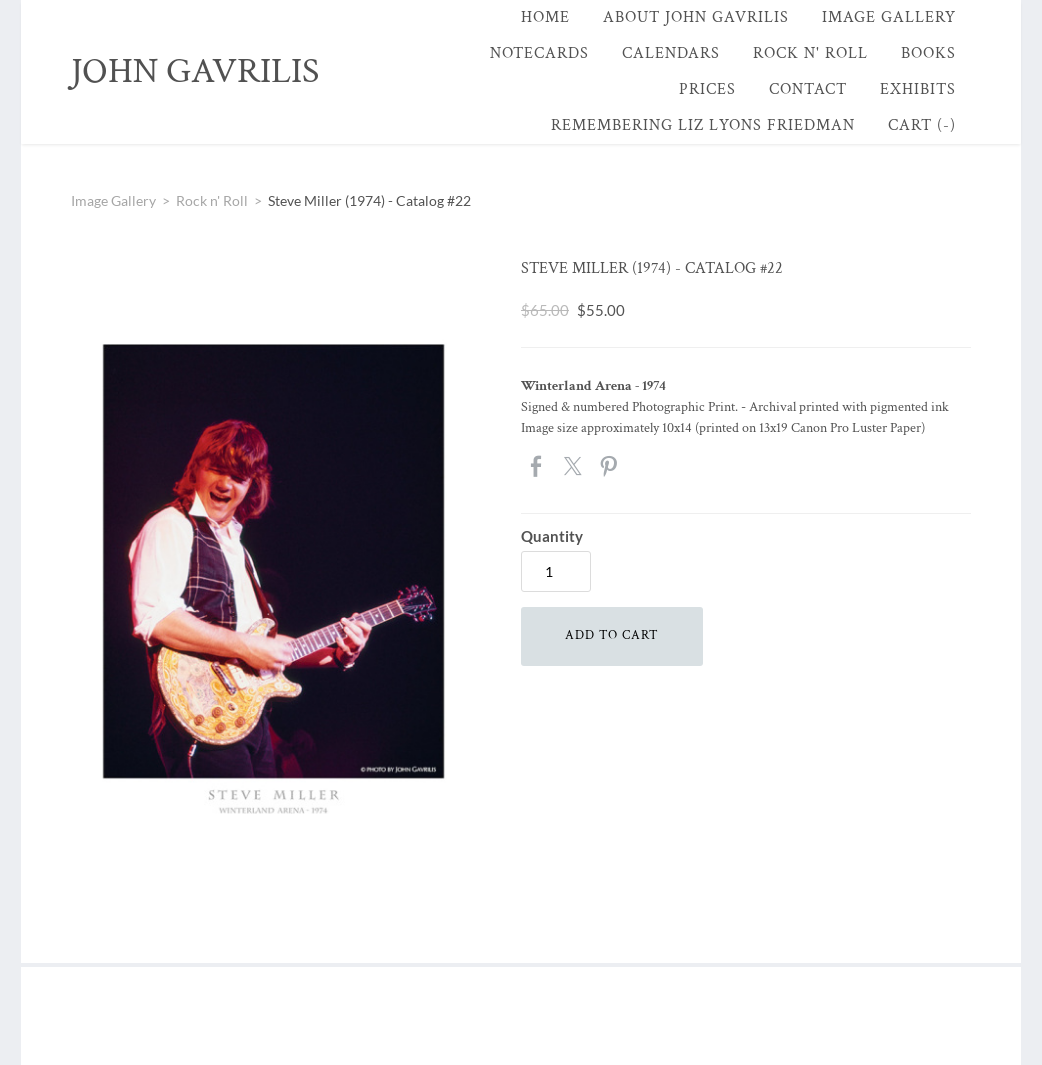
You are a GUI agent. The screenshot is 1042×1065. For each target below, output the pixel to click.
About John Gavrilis (696, 17)
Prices (707, 89)
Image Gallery (889, 17)
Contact (808, 89)
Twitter (574, 468)
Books (928, 53)
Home (545, 17)
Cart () (922, 125)
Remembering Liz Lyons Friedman (703, 125)
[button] (612, 636)
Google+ (645, 466)
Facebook (538, 468)
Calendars (671, 53)
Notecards (539, 53)
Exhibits (918, 89)
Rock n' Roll (810, 53)
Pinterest (610, 468)
